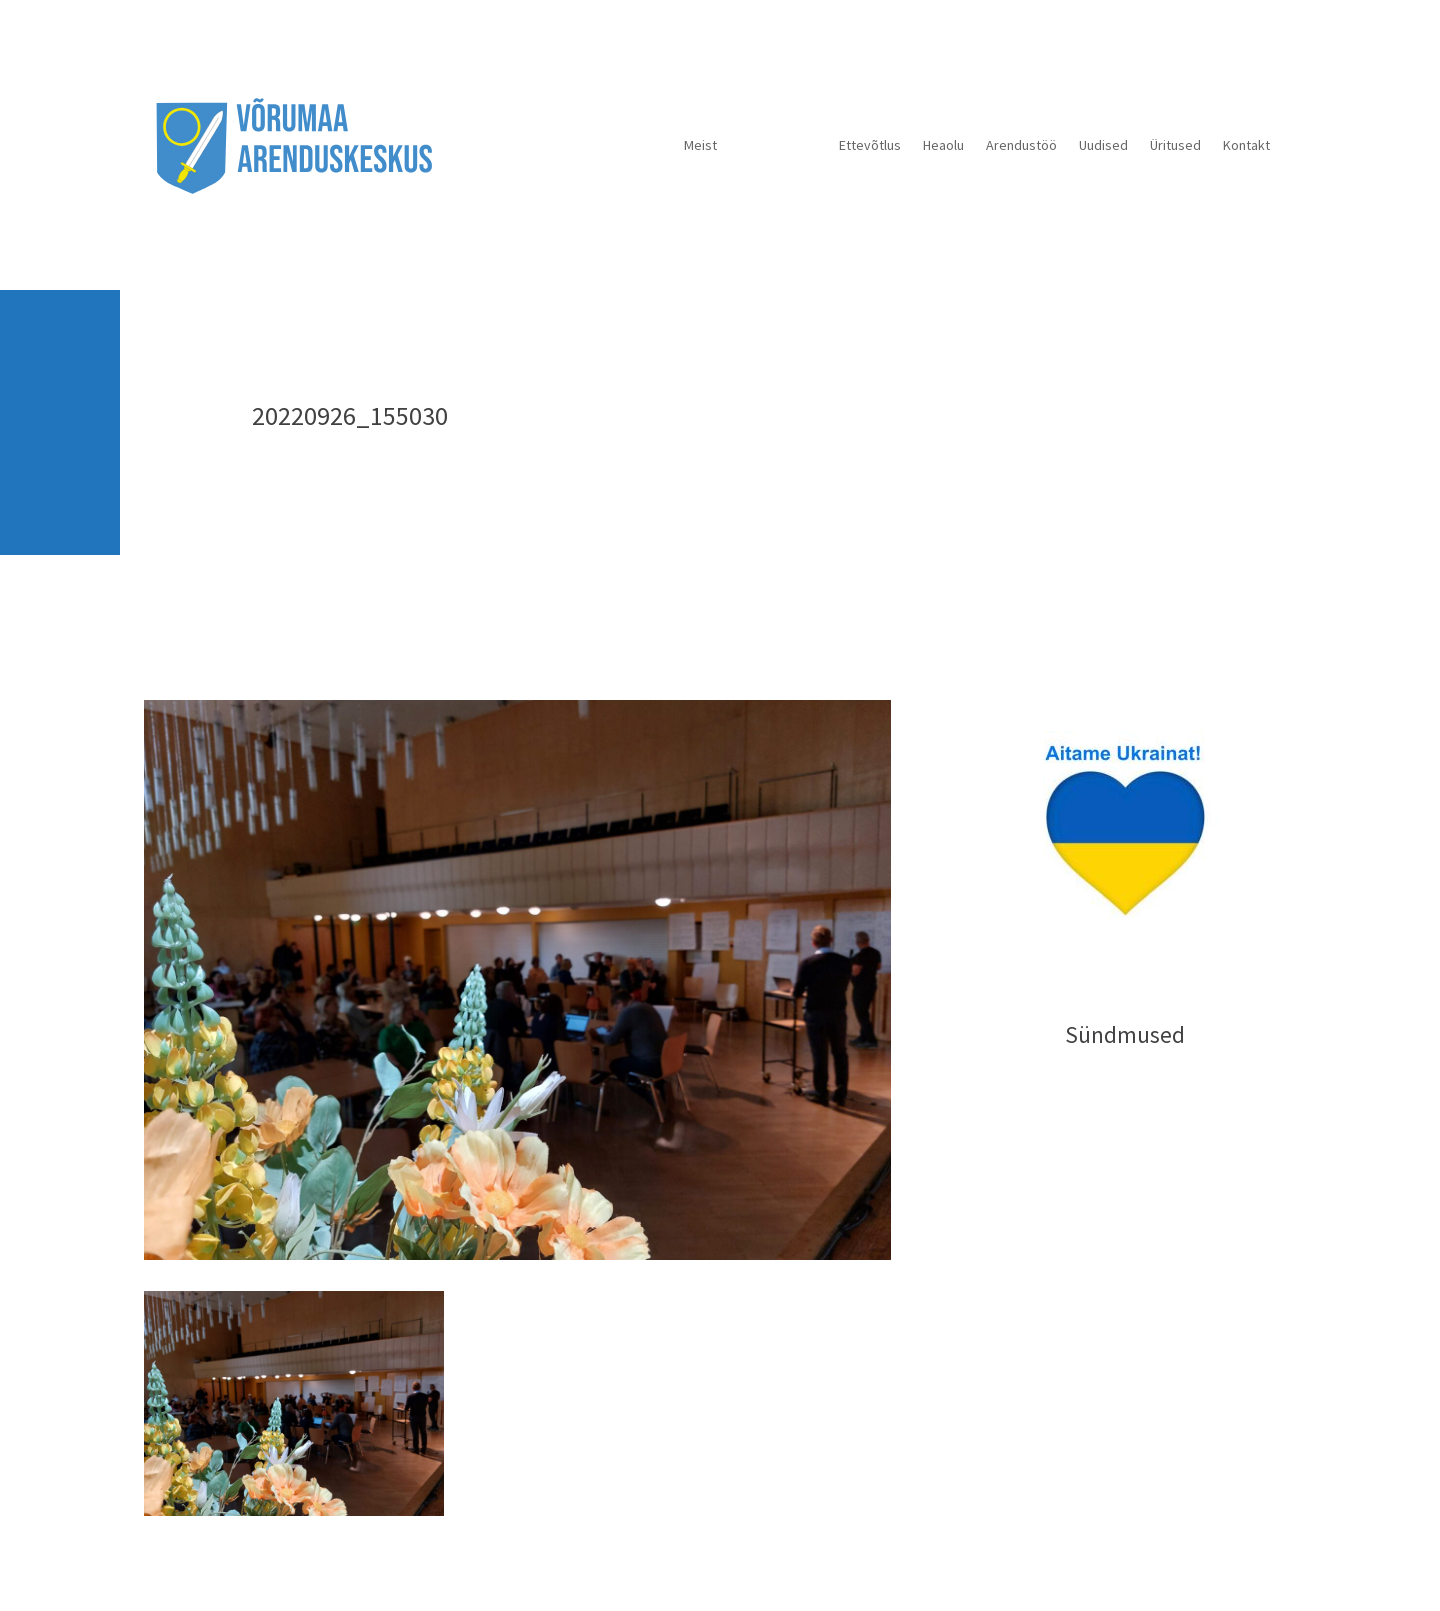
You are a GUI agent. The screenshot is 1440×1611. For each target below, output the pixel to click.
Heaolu (943, 145)
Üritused (1175, 145)
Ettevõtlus (870, 145)
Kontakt (1246, 145)
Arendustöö (1021, 145)
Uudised (1103, 145)
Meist (700, 145)
